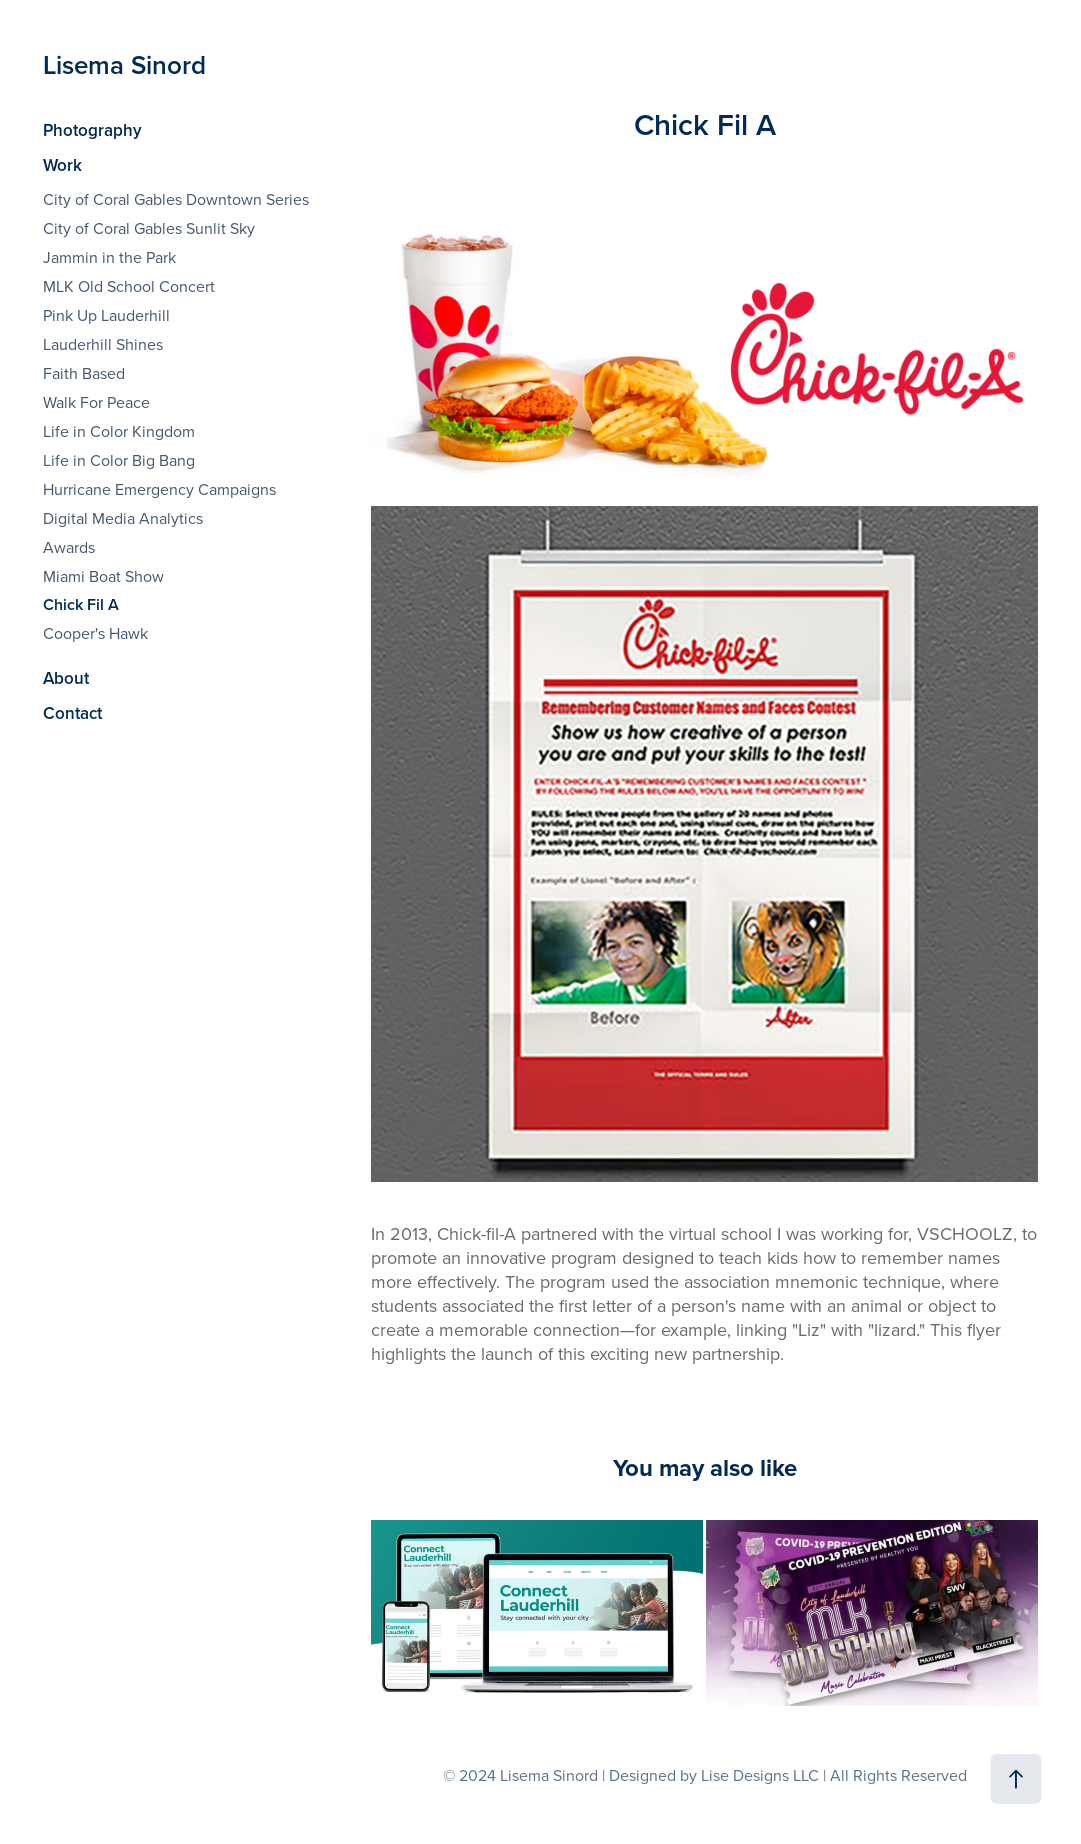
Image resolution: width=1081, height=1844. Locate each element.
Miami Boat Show (103, 576)
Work (62, 165)
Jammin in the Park (109, 257)
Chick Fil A (81, 604)
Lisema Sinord (128, 64)
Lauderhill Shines (103, 344)
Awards (69, 547)
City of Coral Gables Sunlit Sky (149, 228)
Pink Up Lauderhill (106, 315)
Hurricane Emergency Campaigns (159, 489)
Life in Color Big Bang (119, 460)
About (66, 678)
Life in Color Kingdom (119, 431)
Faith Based (84, 373)
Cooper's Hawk (95, 633)
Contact (72, 713)
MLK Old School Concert (129, 286)
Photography (92, 130)
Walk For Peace (96, 402)
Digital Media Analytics (123, 518)
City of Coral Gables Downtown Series (176, 199)
